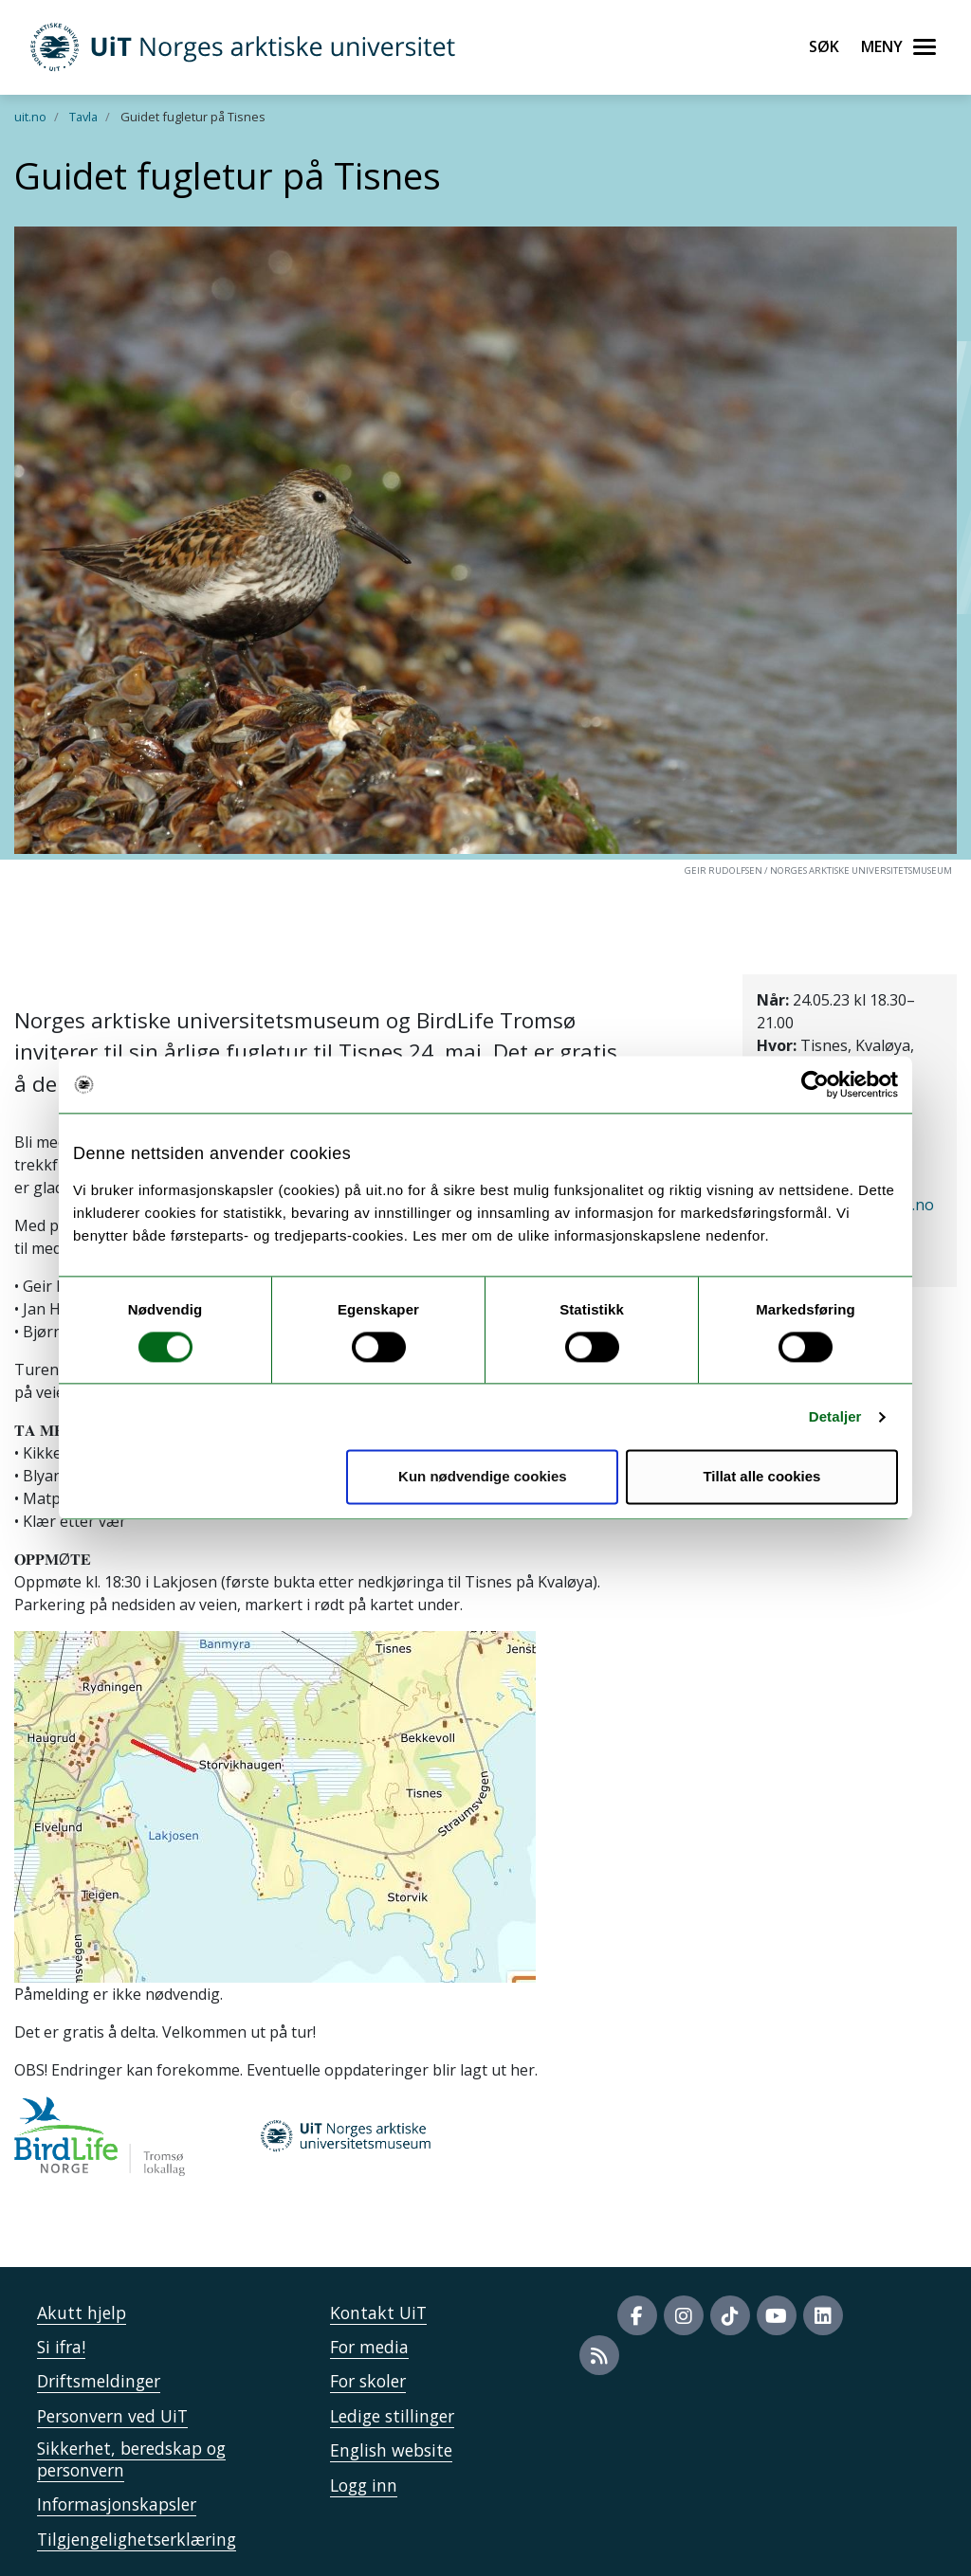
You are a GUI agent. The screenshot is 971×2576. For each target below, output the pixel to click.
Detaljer (835, 1416)
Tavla (83, 116)
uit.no (30, 116)
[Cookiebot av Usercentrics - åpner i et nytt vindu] (815, 1084)
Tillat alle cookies (761, 1477)
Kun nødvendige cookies (482, 1477)
